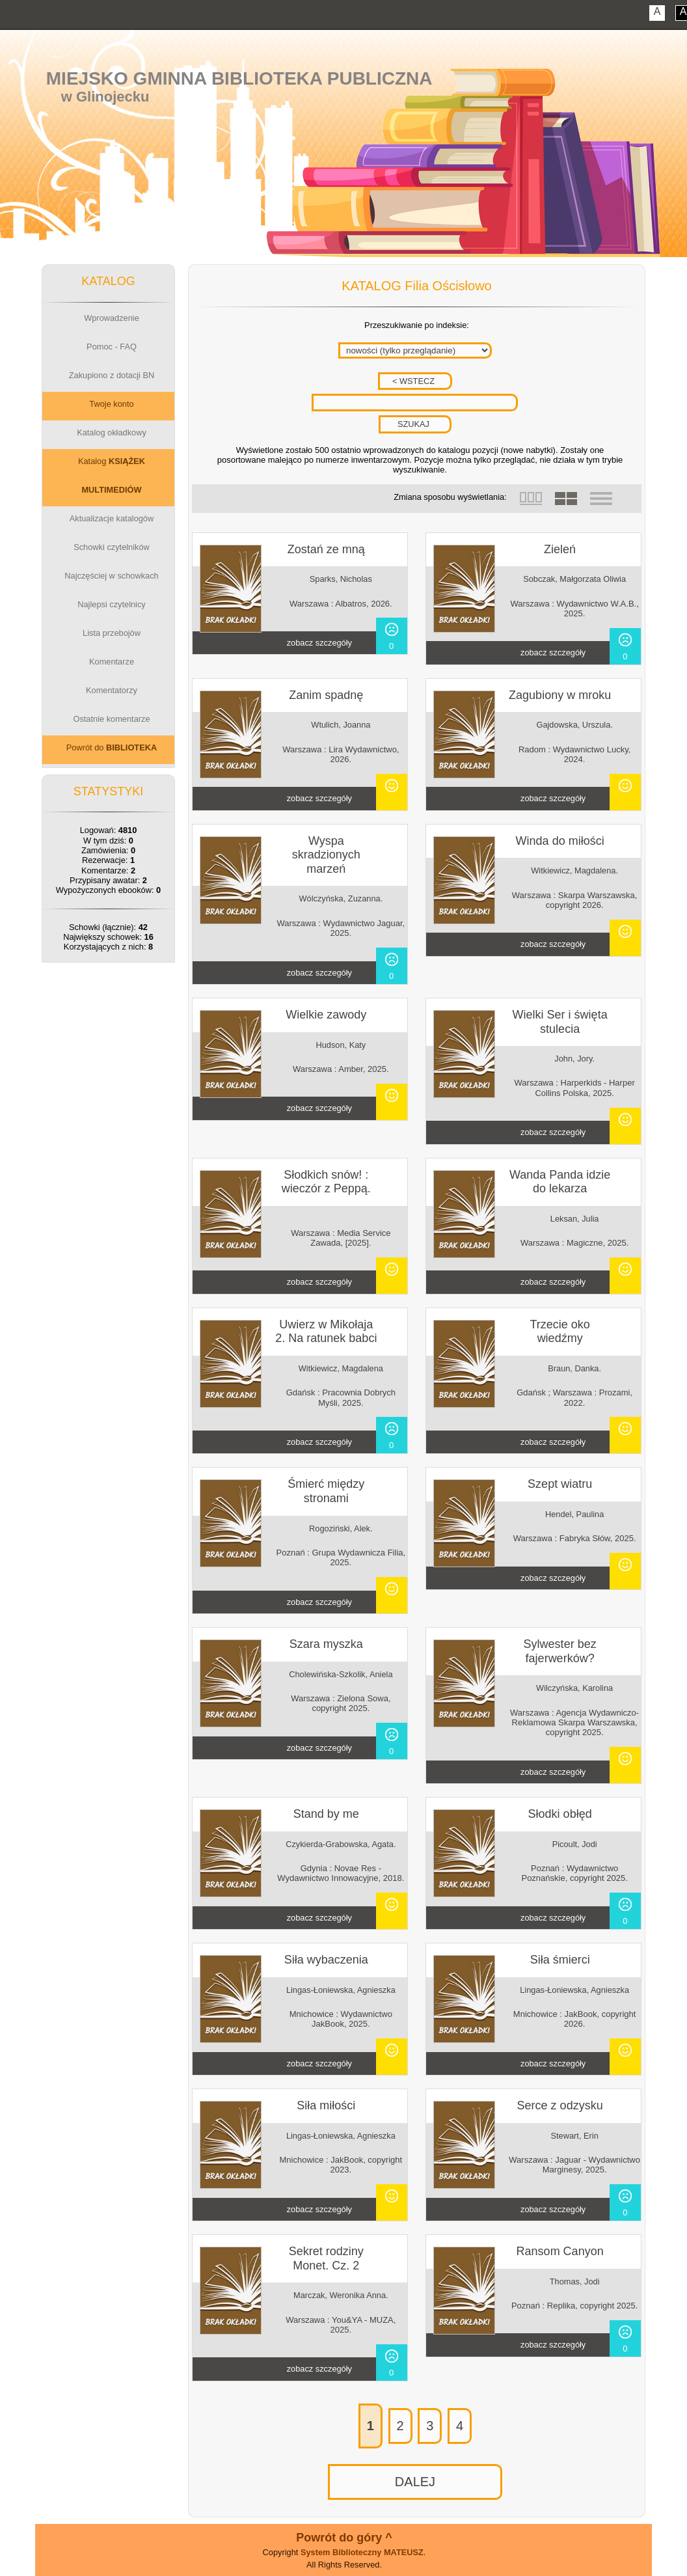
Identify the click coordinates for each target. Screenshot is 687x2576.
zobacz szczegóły (319, 643)
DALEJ (415, 2481)
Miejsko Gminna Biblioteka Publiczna (239, 78)
